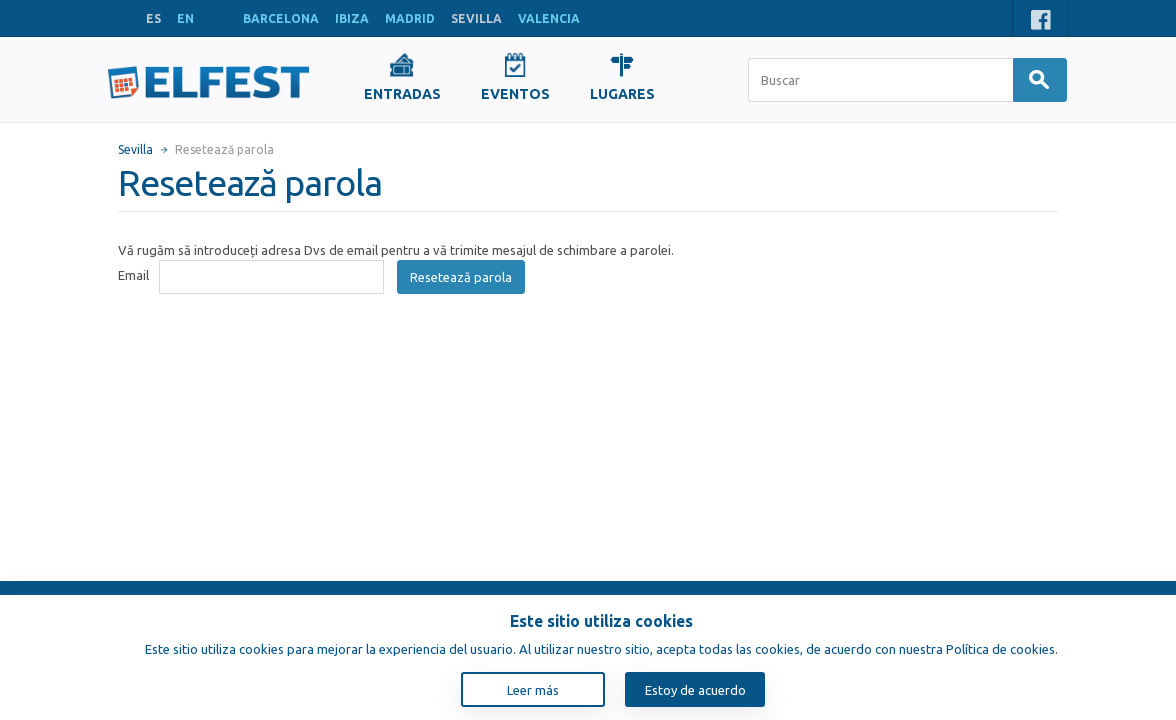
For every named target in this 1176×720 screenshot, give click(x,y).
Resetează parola (461, 277)
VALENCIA (549, 18)
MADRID (410, 18)
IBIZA (352, 18)
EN (185, 18)
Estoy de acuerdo (695, 690)
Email (133, 275)
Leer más (533, 690)
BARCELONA (281, 18)
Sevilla (135, 149)
